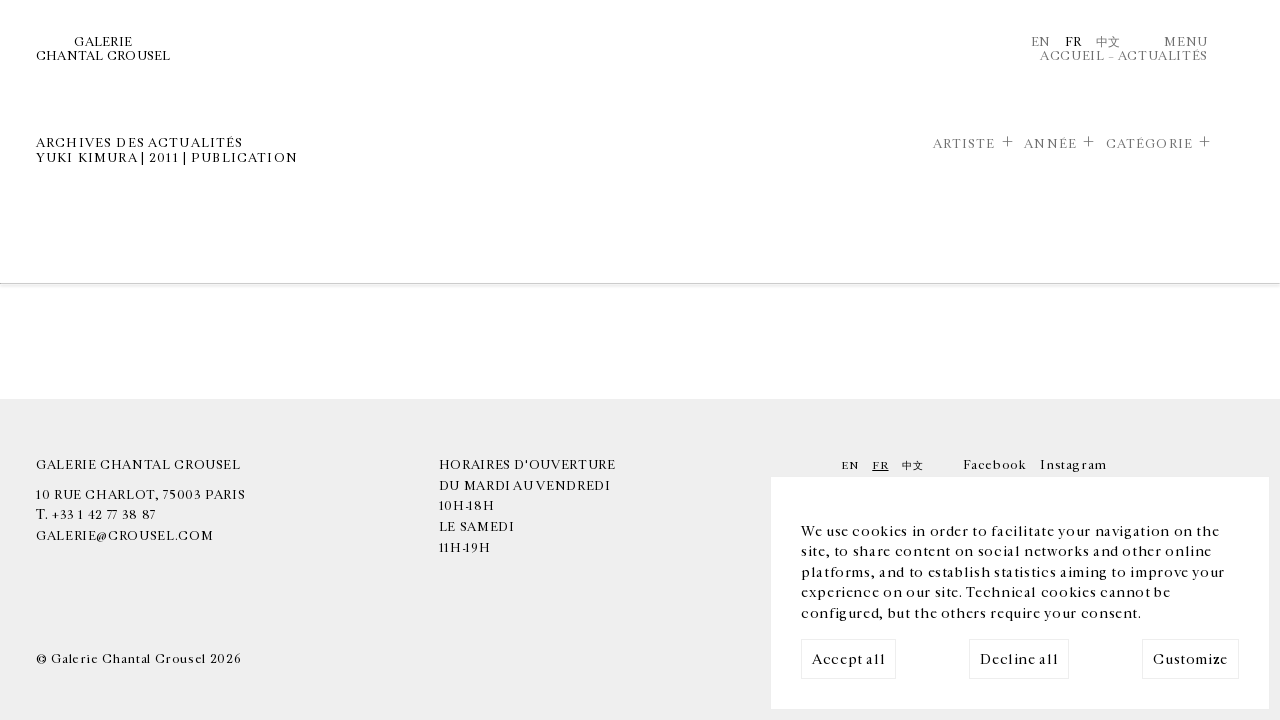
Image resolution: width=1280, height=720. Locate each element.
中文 (1108, 42)
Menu (1186, 42)
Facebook (994, 465)
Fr (1073, 42)
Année (1050, 144)
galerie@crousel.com (124, 536)
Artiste (964, 144)
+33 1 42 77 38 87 (104, 515)
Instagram (1073, 465)
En (1041, 42)
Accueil (1072, 56)
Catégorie (1149, 144)
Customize (1190, 659)
